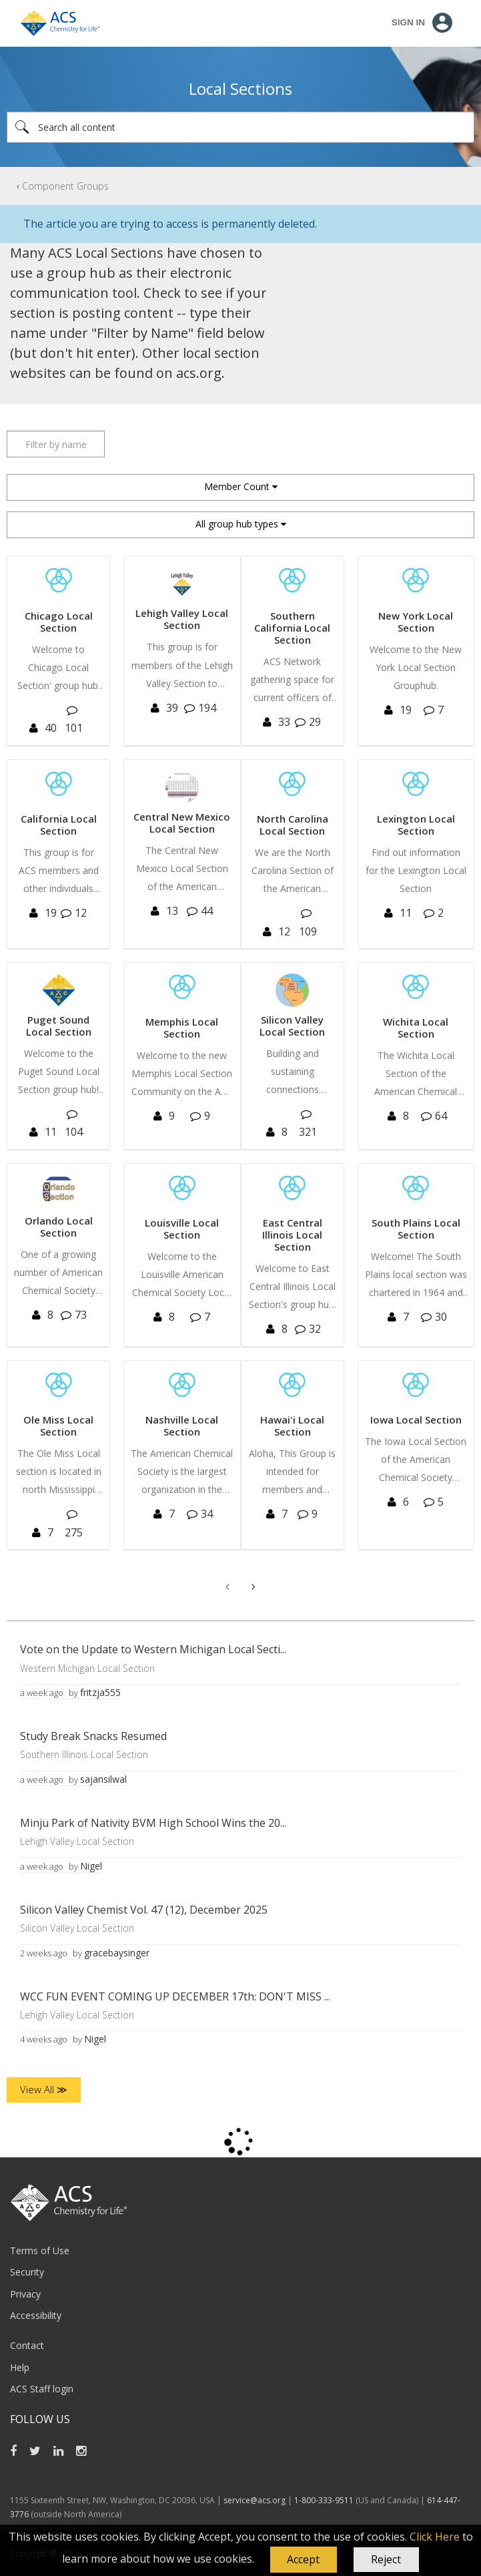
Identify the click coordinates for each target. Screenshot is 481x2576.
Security (27, 2272)
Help (19, 2367)
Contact (27, 2345)
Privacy (25, 2294)
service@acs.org (254, 2500)
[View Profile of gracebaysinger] (116, 1952)
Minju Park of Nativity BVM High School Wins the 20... (153, 1822)
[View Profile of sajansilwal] (103, 1779)
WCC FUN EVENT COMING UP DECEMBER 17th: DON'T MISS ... (175, 1996)
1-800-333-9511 (324, 2500)
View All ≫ (43, 2089)
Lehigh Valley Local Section (77, 1841)
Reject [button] (386, 2559)
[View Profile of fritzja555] (100, 1692)
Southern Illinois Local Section (84, 1754)
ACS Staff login (41, 2388)
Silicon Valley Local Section (77, 1928)
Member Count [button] (237, 486)
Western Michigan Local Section (87, 1668)
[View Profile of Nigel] (91, 1866)
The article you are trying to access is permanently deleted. (170, 223)
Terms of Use (39, 2250)
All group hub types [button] (236, 523)
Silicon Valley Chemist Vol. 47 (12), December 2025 (144, 1909)
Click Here (435, 2536)
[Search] (240, 127)
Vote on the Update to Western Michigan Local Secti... (153, 1649)
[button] (303, 2560)
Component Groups (65, 186)
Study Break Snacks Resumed (93, 1736)
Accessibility (35, 2315)
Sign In (408, 22)
